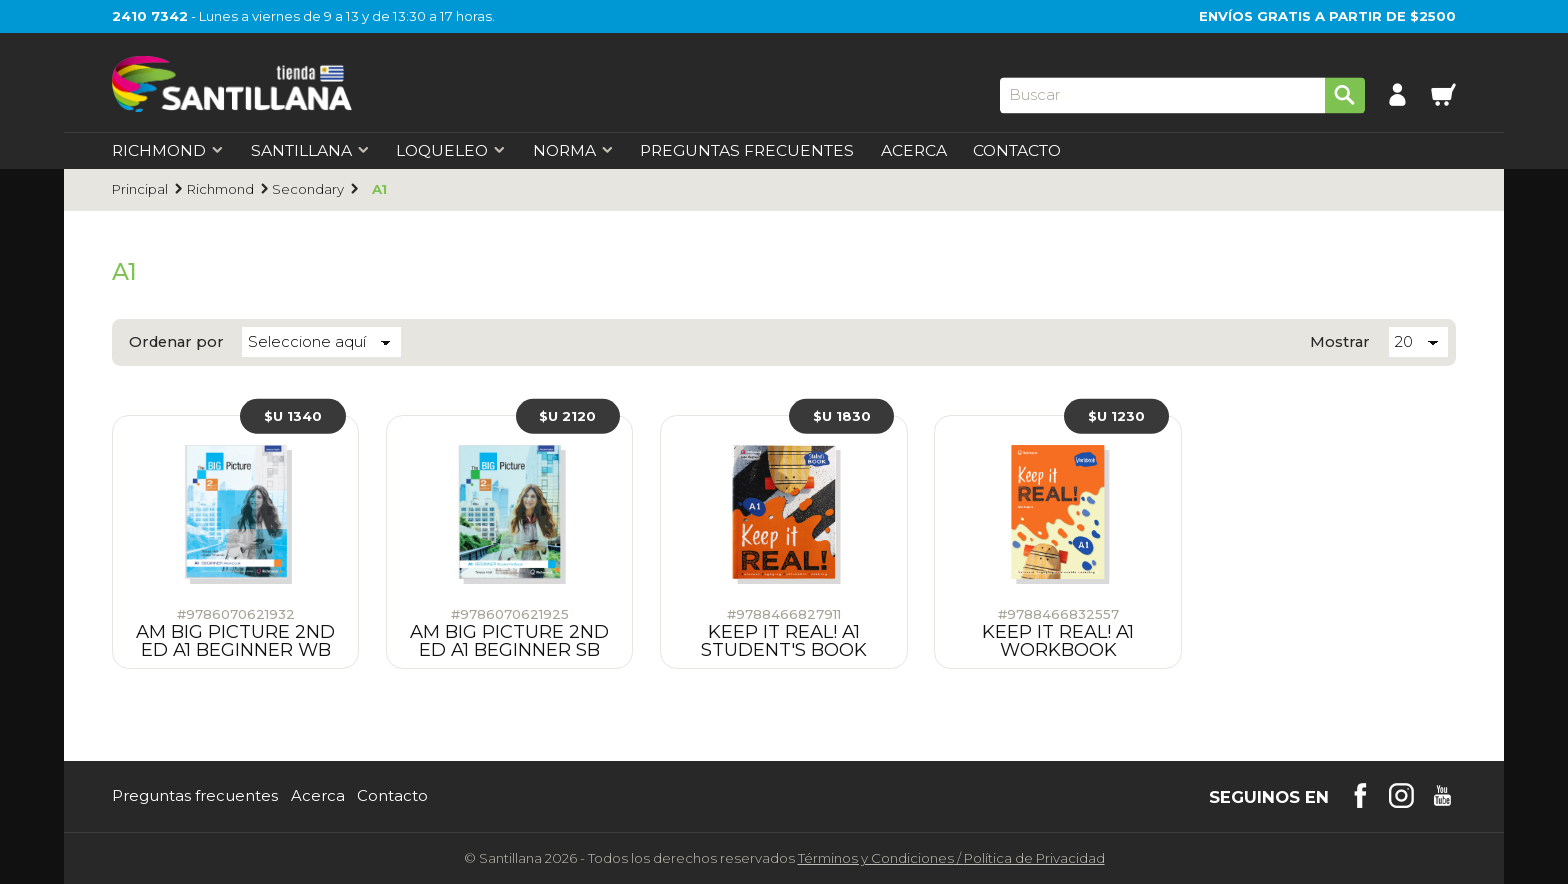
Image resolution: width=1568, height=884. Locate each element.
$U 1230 (1116, 416)
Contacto (1017, 151)
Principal (140, 189)
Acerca (914, 151)
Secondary (308, 189)
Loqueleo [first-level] (451, 151)
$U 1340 (293, 416)
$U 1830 (842, 416)
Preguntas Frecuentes (747, 151)
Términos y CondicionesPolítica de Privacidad (951, 858)
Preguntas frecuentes (195, 796)
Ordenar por (176, 342)
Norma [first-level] (573, 151)
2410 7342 (150, 16)
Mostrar (1340, 342)
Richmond (220, 189)
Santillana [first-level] (310, 151)
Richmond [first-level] (168, 151)
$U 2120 (567, 416)
